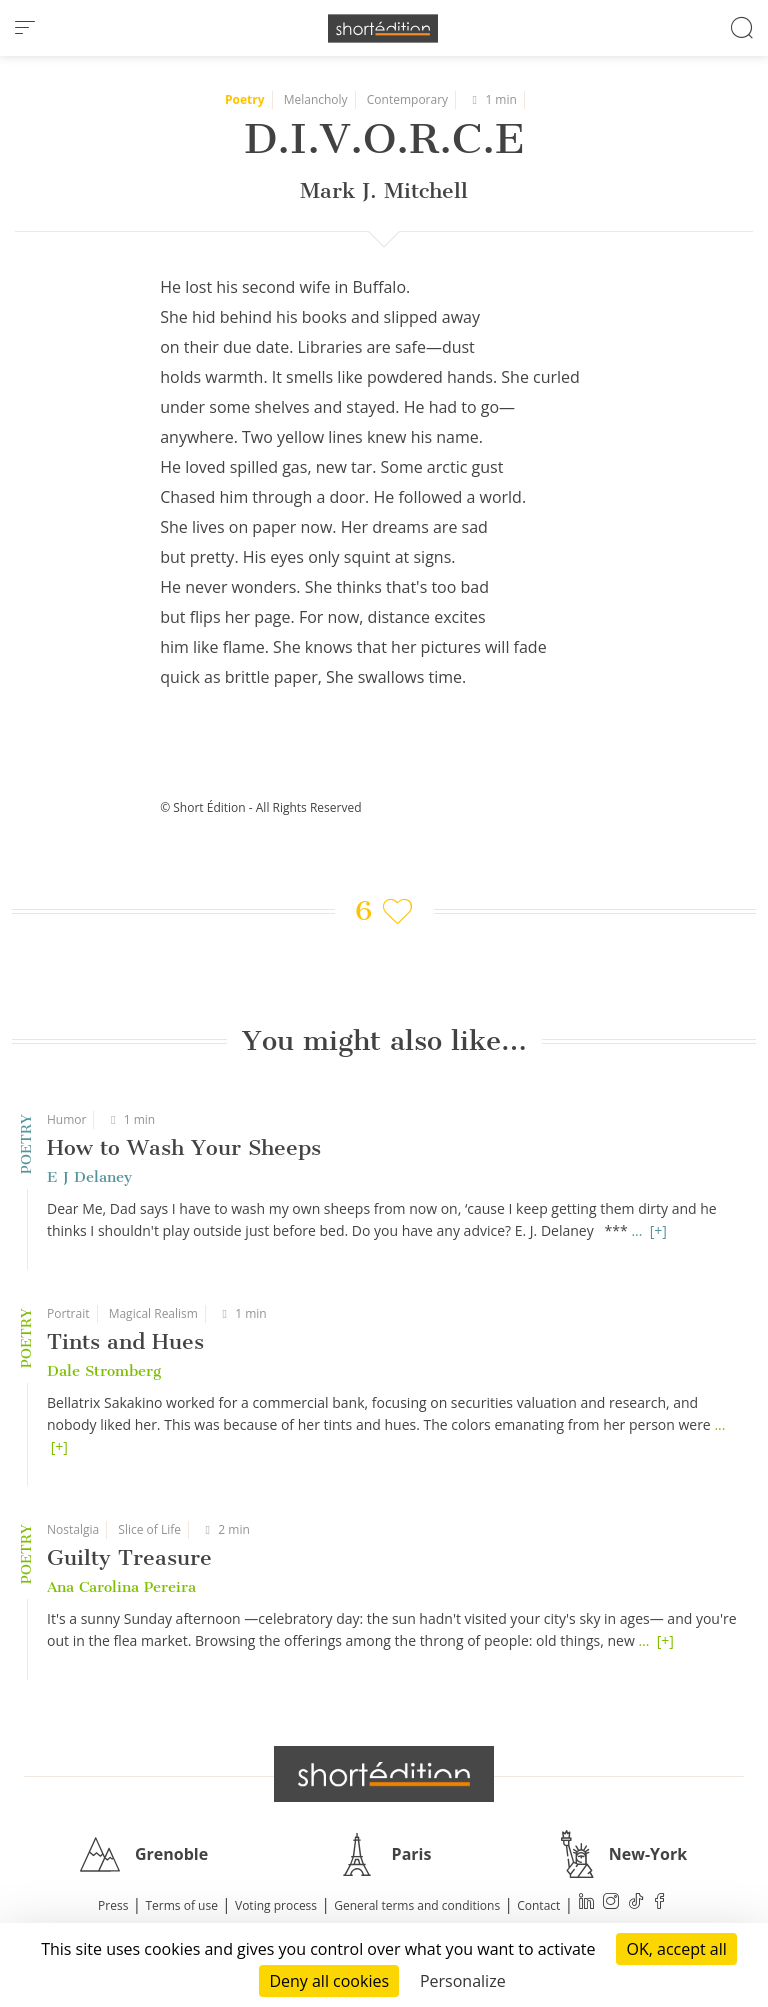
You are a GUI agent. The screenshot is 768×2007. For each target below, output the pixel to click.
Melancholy (316, 99)
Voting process (276, 1905)
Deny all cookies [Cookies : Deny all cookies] (329, 1981)
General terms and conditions (417, 1905)
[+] (658, 1230)
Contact (538, 1905)
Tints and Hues (125, 1341)
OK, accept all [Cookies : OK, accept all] (676, 1949)
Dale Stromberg (104, 1371)
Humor (66, 1119)
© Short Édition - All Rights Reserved (260, 807)
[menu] (25, 28)
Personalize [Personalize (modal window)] (463, 1981)
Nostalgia (73, 1529)
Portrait (68, 1313)
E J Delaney (89, 1177)
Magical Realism (153, 1313)
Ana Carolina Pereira (121, 1587)
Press (113, 1905)
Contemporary (407, 99)
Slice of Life (149, 1529)
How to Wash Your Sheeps (184, 1147)
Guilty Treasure (129, 1557)
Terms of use (182, 1905)
